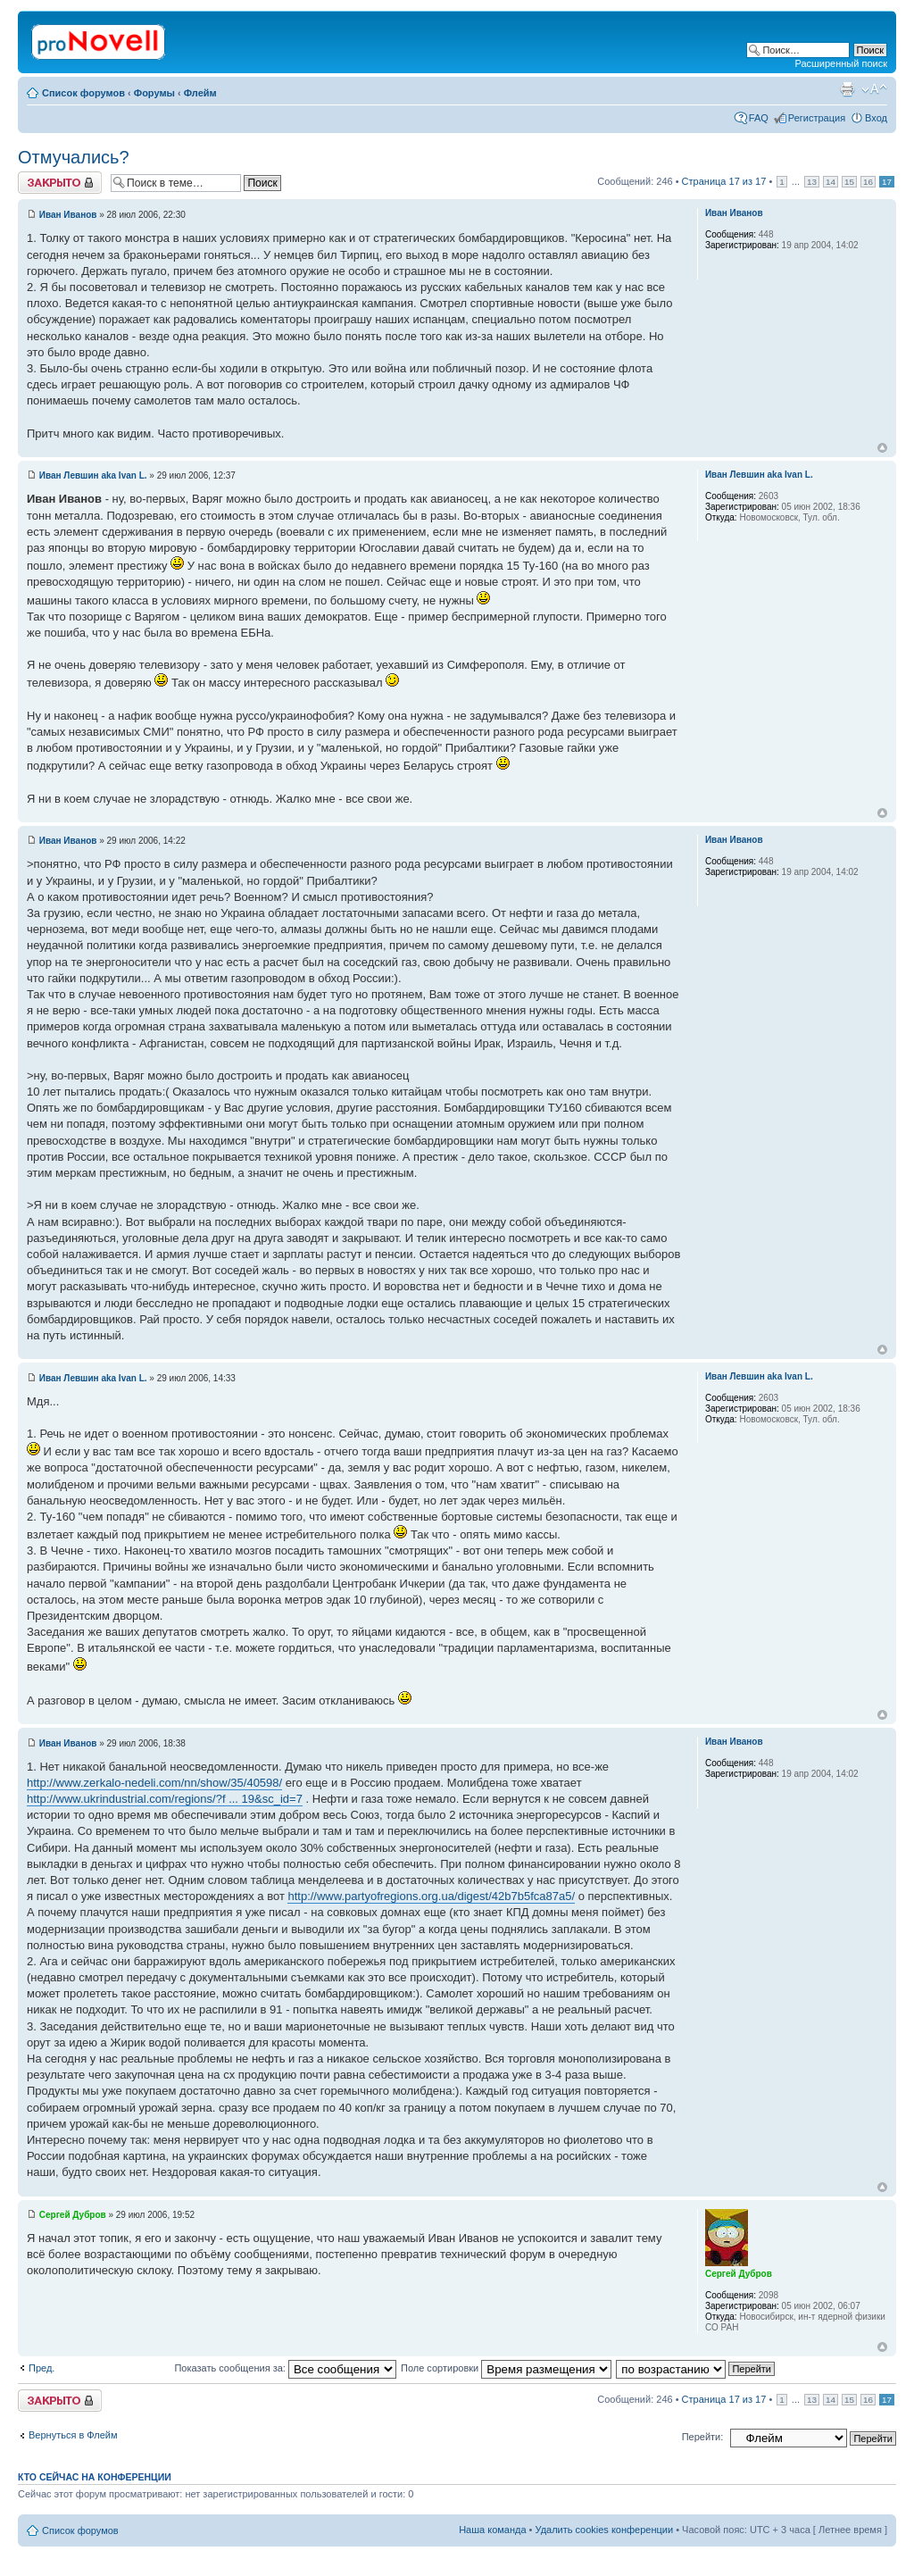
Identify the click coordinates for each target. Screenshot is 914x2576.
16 (868, 182)
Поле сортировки (506, 2368)
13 (812, 182)
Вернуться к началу (882, 448)
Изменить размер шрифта (874, 89)
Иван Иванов (68, 215)
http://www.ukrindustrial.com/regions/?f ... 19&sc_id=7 (165, 1798)
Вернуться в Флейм (73, 2435)
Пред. (41, 2368)
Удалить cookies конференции (605, 2529)
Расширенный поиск (840, 63)
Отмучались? (73, 157)
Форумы (154, 93)
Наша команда (492, 2529)
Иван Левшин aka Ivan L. (93, 475)
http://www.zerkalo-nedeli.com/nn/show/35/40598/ (154, 1782)
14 (830, 182)
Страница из (724, 181)
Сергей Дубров (72, 2215)
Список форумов (83, 93)
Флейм (200, 93)
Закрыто (60, 182)
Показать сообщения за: (285, 2368)
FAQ (759, 118)
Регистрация (816, 118)
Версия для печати (847, 89)
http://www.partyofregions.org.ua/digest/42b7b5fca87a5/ (431, 1896)
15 (849, 182)
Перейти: (703, 2436)
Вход (876, 118)
